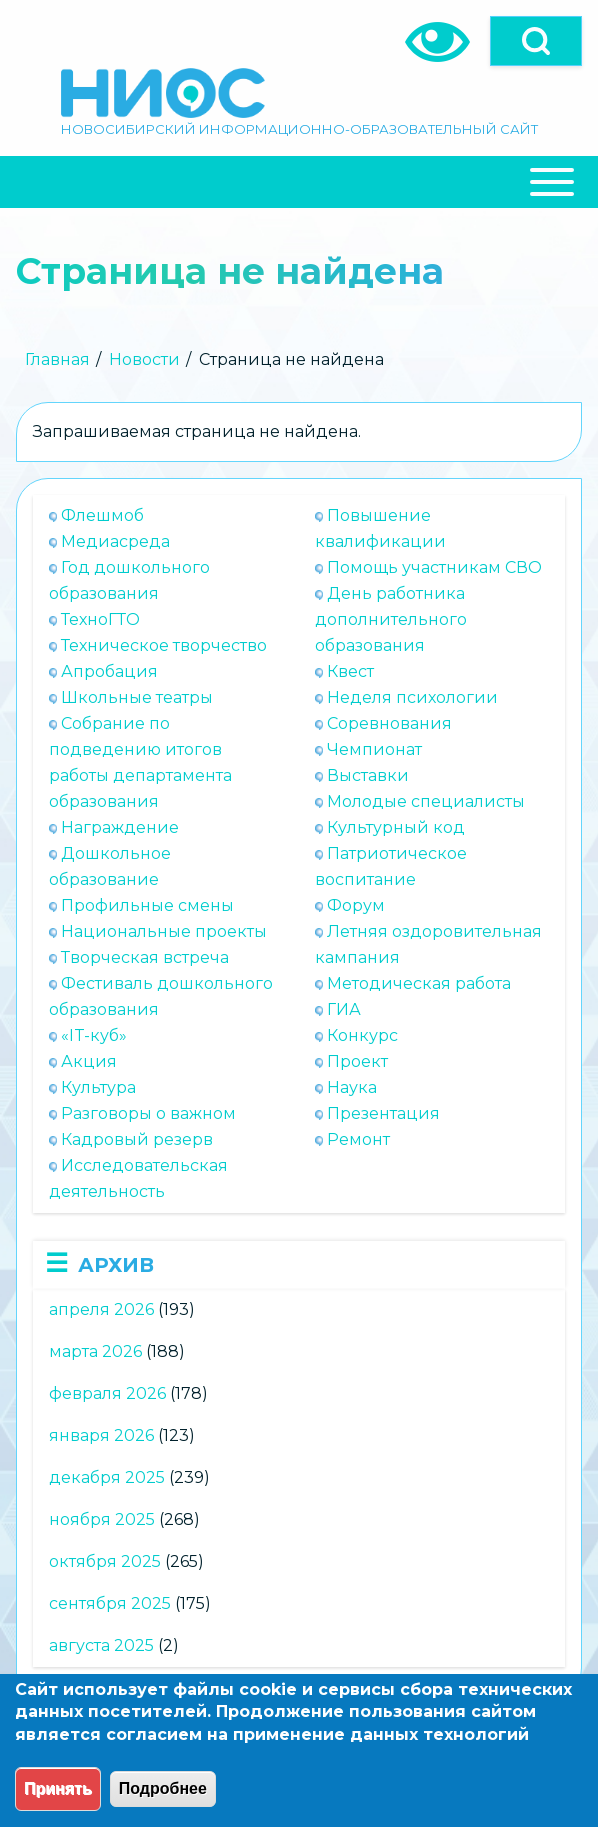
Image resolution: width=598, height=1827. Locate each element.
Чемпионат (374, 749)
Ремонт (358, 1139)
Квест (350, 671)
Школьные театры (137, 697)
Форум (356, 905)
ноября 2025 (102, 1519)
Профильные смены (147, 905)
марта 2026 (95, 1351)
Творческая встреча (145, 957)
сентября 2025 (110, 1603)
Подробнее (163, 1788)
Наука (352, 1087)
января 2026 (101, 1435)
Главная (57, 359)
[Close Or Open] (299, 182)
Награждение (120, 827)
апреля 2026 (101, 1309)
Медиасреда (115, 541)
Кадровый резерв (137, 1139)
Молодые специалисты (426, 801)
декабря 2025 (107, 1477)
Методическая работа (419, 983)
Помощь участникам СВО (434, 567)
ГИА (344, 1009)
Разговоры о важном (148, 1113)
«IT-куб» (94, 1035)
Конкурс (362, 1035)
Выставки (368, 775)
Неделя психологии (412, 697)
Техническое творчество (164, 645)
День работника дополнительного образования (391, 619)
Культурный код (396, 827)
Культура (98, 1087)
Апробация (109, 671)
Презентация (383, 1113)
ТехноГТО (100, 619)
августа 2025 (101, 1645)
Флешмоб (102, 515)
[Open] (536, 41)
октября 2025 (105, 1561)
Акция (89, 1061)
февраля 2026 (107, 1393)
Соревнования (389, 723)
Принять (58, 1788)
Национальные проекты (164, 931)
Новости (144, 359)
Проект (357, 1061)
